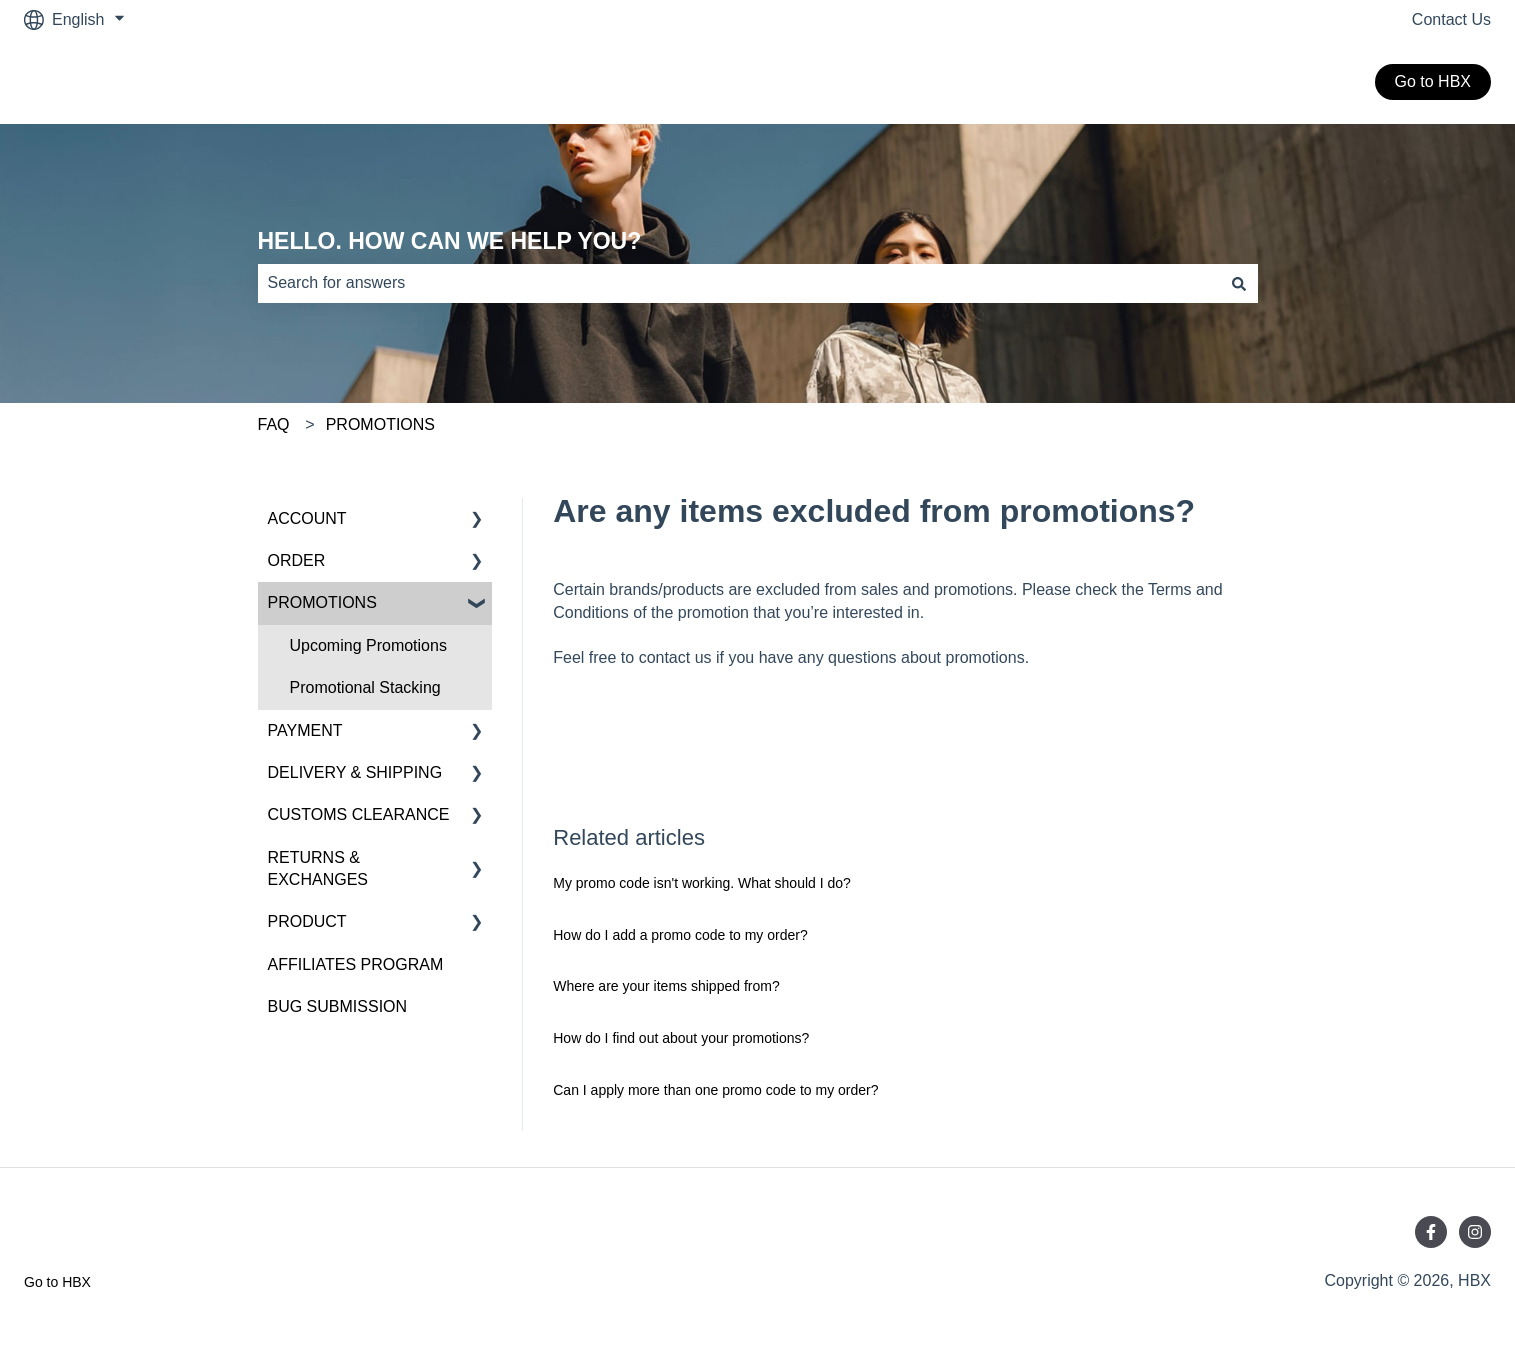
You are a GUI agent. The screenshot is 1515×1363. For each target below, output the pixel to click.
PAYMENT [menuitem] (305, 730)
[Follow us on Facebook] (1431, 1232)
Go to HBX (1433, 81)
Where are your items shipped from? (666, 986)
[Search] (1239, 283)
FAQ (274, 424)
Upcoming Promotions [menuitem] (368, 645)
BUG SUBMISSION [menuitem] (338, 1006)
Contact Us (1451, 19)
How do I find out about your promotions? (681, 1038)
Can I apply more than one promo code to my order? (715, 1090)
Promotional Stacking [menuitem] (365, 687)
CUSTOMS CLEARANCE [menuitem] (359, 814)
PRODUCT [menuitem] (307, 921)
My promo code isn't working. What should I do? (702, 883)
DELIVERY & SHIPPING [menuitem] (355, 772)
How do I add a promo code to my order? (680, 935)
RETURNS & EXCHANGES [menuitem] (318, 868)
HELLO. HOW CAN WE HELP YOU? (450, 241)
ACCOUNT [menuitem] (307, 518)
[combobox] (739, 283)
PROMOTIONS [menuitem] (322, 602)
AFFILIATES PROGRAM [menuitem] (356, 964)
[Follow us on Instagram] (1475, 1232)
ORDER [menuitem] (297, 560)
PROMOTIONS (380, 424)
